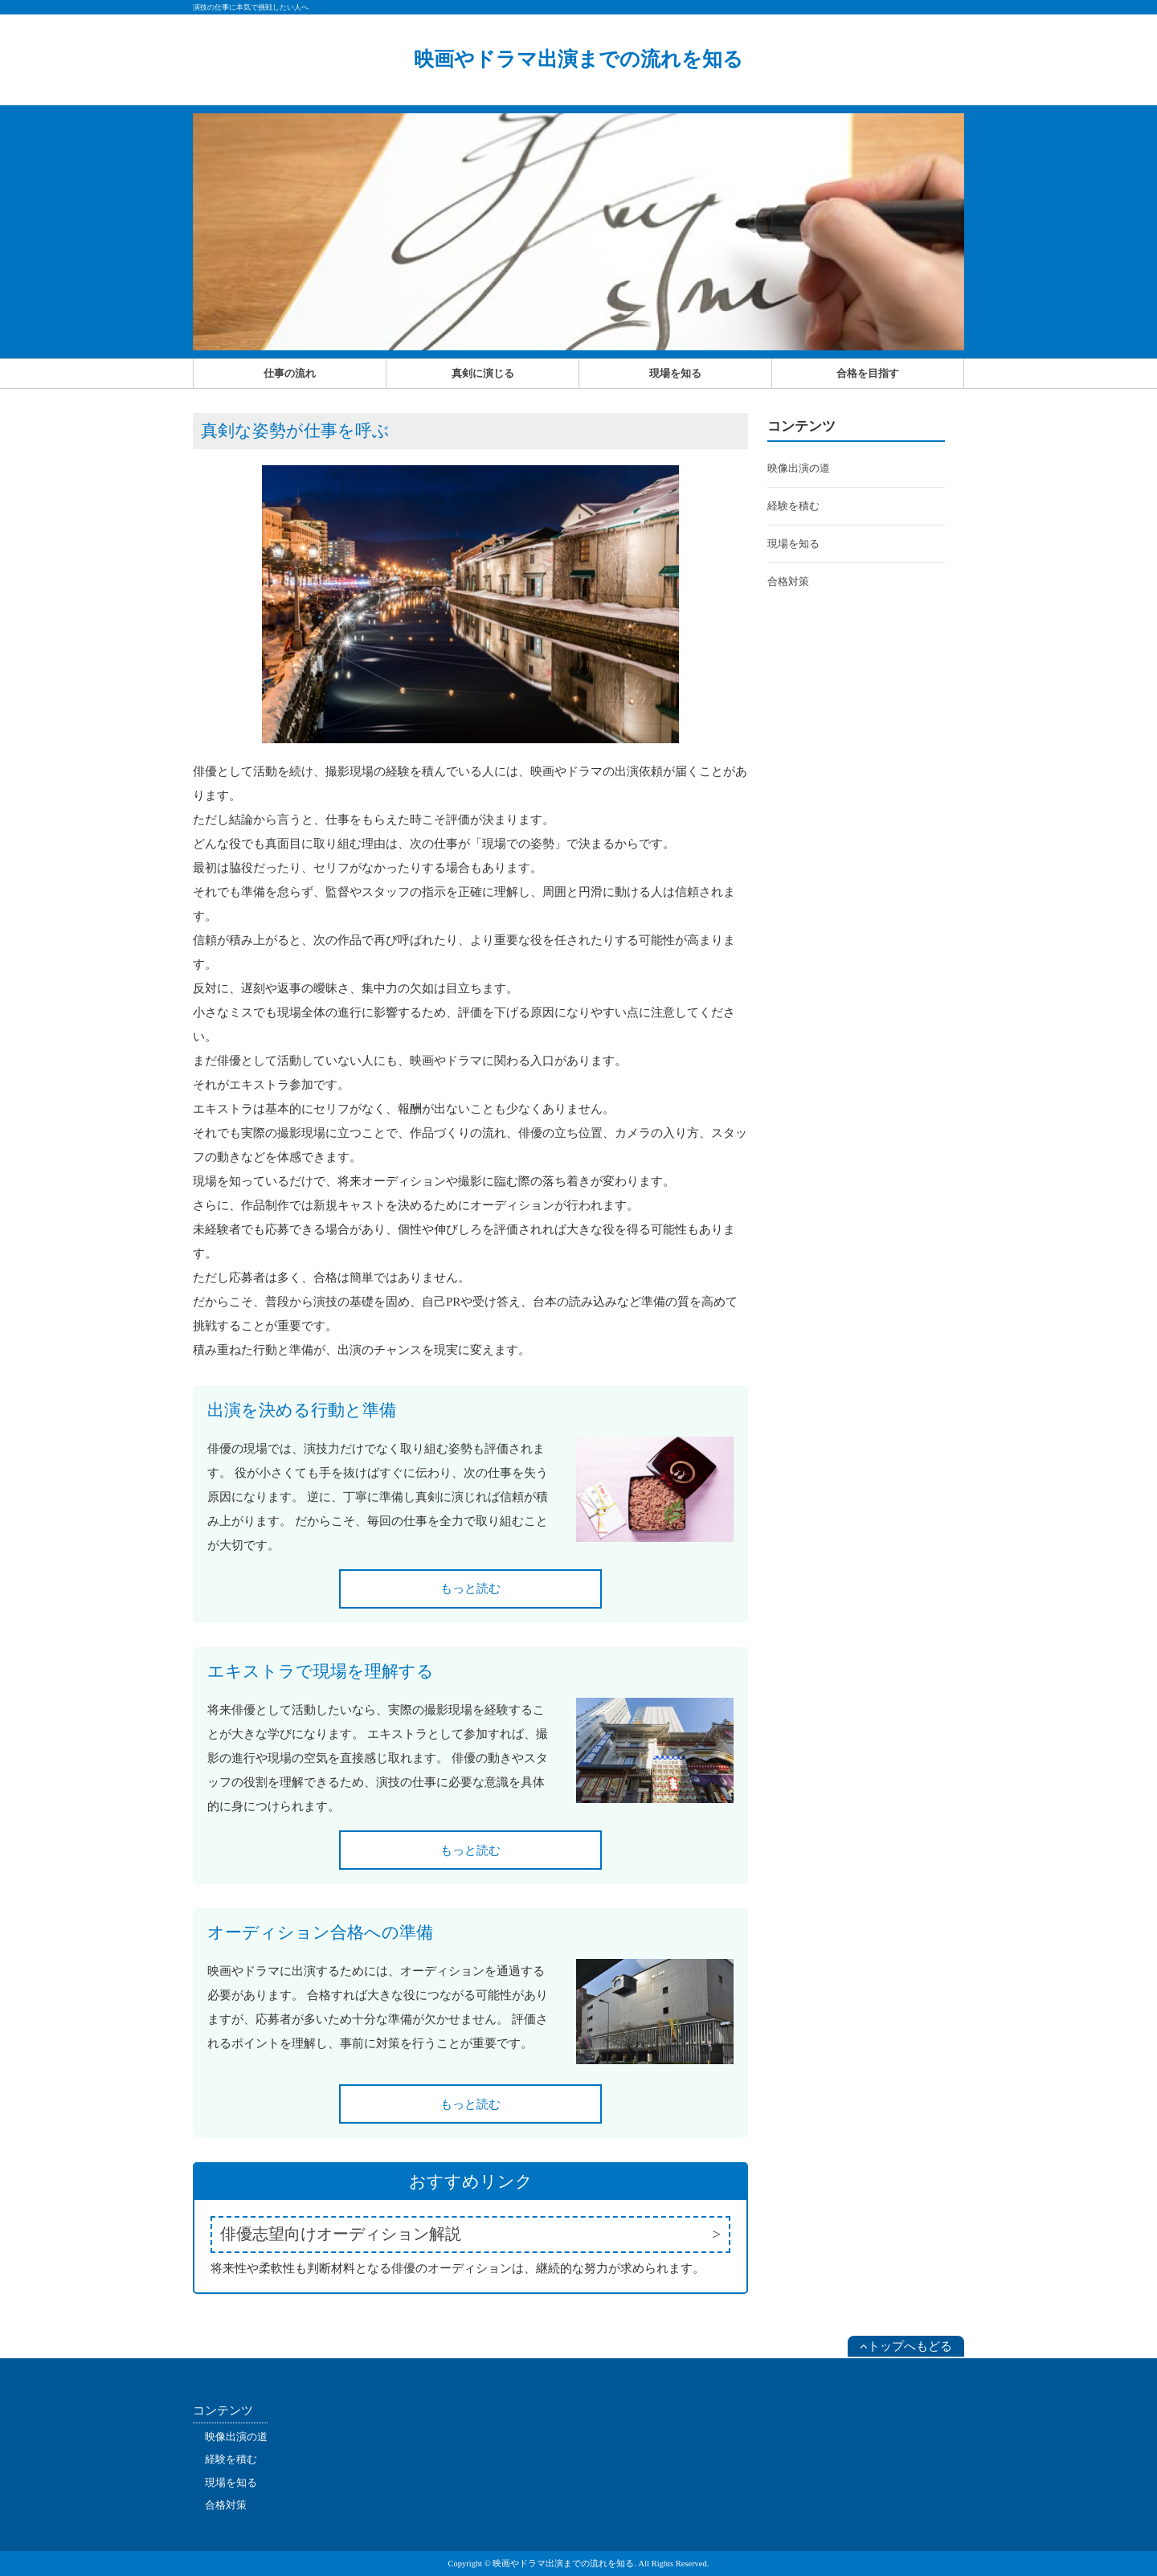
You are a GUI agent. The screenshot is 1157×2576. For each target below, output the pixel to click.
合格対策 (788, 581)
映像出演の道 (798, 468)
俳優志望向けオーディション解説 (340, 2234)
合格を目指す (867, 373)
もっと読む (470, 1588)
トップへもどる (906, 2346)
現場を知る (675, 373)
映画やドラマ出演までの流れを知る (578, 59)
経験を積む (793, 506)
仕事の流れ (290, 373)
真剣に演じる (483, 373)
